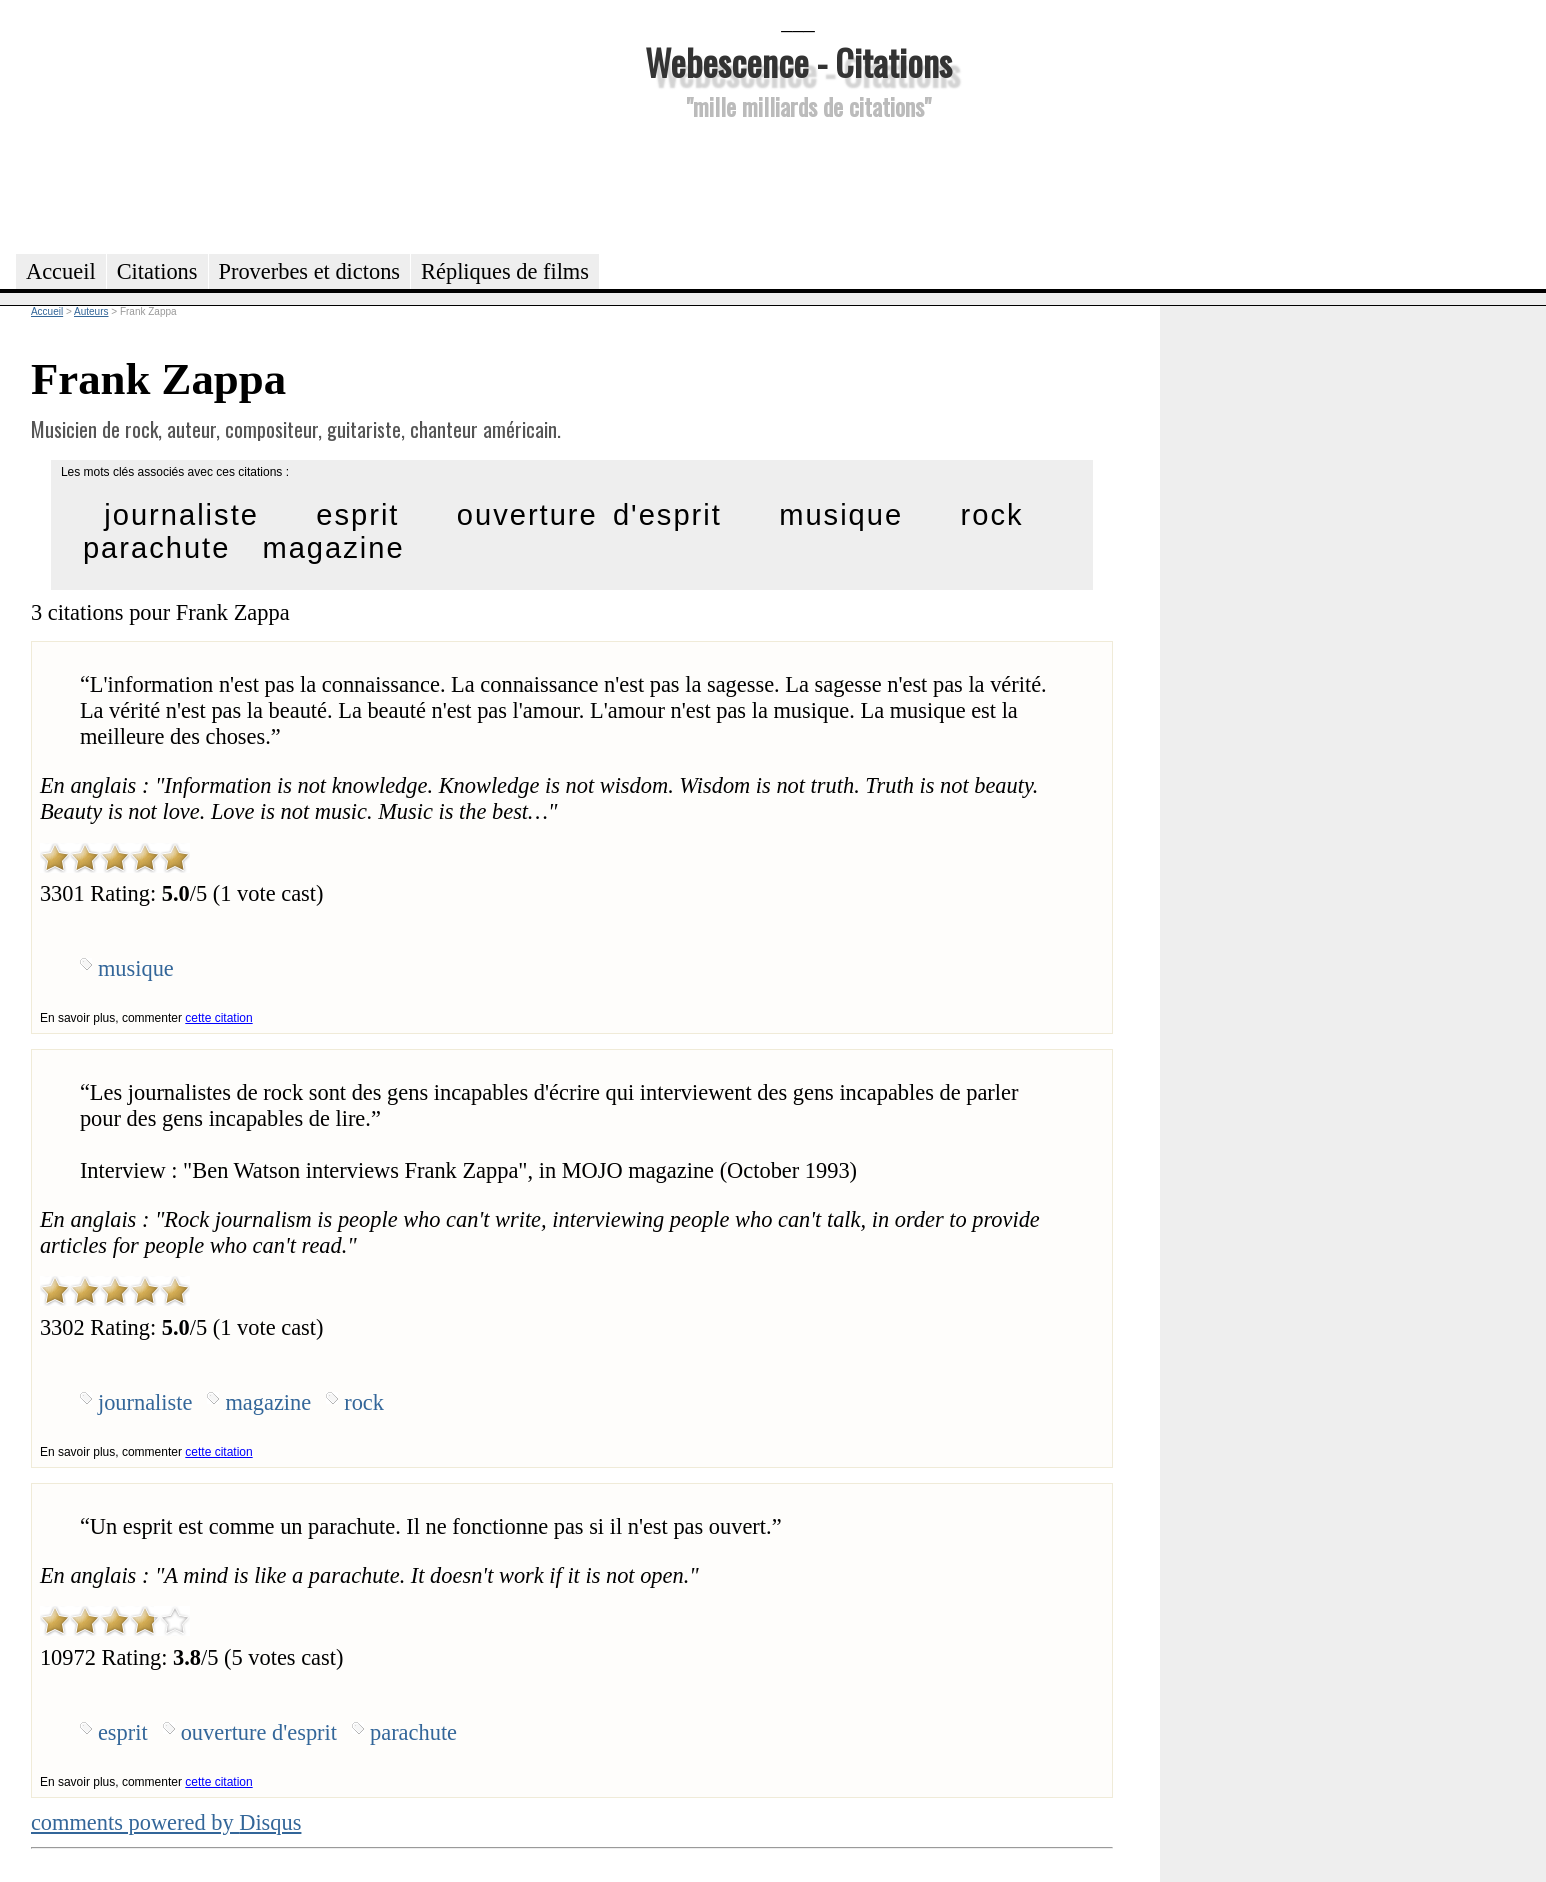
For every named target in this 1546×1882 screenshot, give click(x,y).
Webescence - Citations (798, 61)
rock (992, 515)
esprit (357, 515)
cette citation (218, 1018)
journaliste (181, 515)
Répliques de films (505, 271)
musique (841, 515)
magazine (333, 548)
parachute (156, 548)
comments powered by (166, 1822)
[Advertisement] (798, 184)
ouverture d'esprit (589, 515)
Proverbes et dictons (310, 271)
